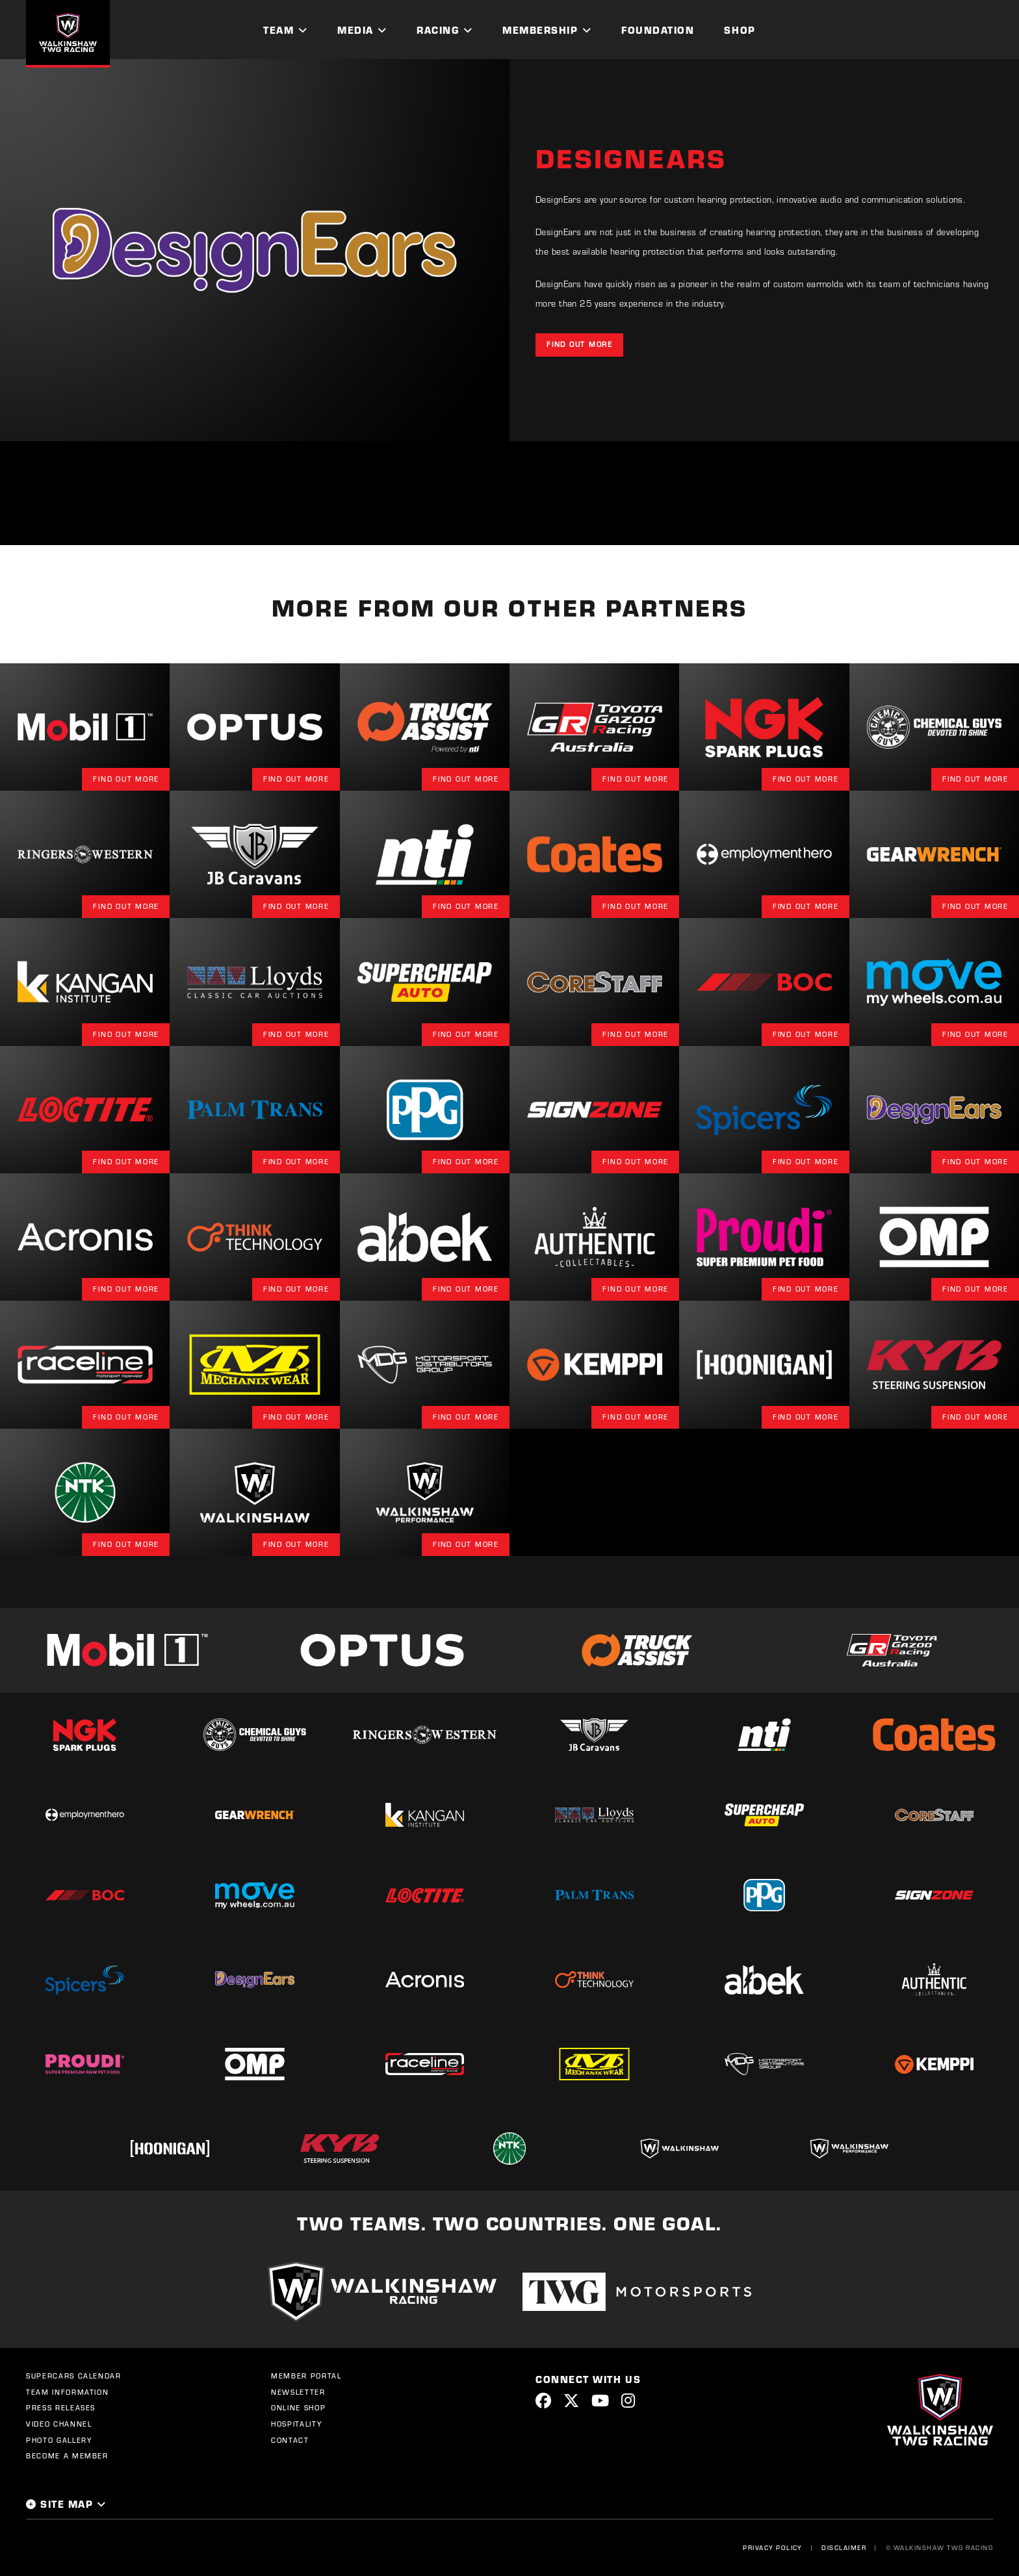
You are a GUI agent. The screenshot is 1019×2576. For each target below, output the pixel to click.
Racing (438, 29)
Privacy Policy (773, 2547)
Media (355, 29)
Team (278, 29)
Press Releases (61, 2407)
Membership (540, 29)
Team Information (67, 2392)
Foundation (657, 29)
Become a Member (67, 2455)
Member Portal (306, 2375)
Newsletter (298, 2392)
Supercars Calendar (74, 2375)
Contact (290, 2440)
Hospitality (296, 2424)
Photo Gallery (59, 2440)
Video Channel (59, 2424)
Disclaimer (843, 2547)
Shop (739, 29)
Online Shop (298, 2407)
